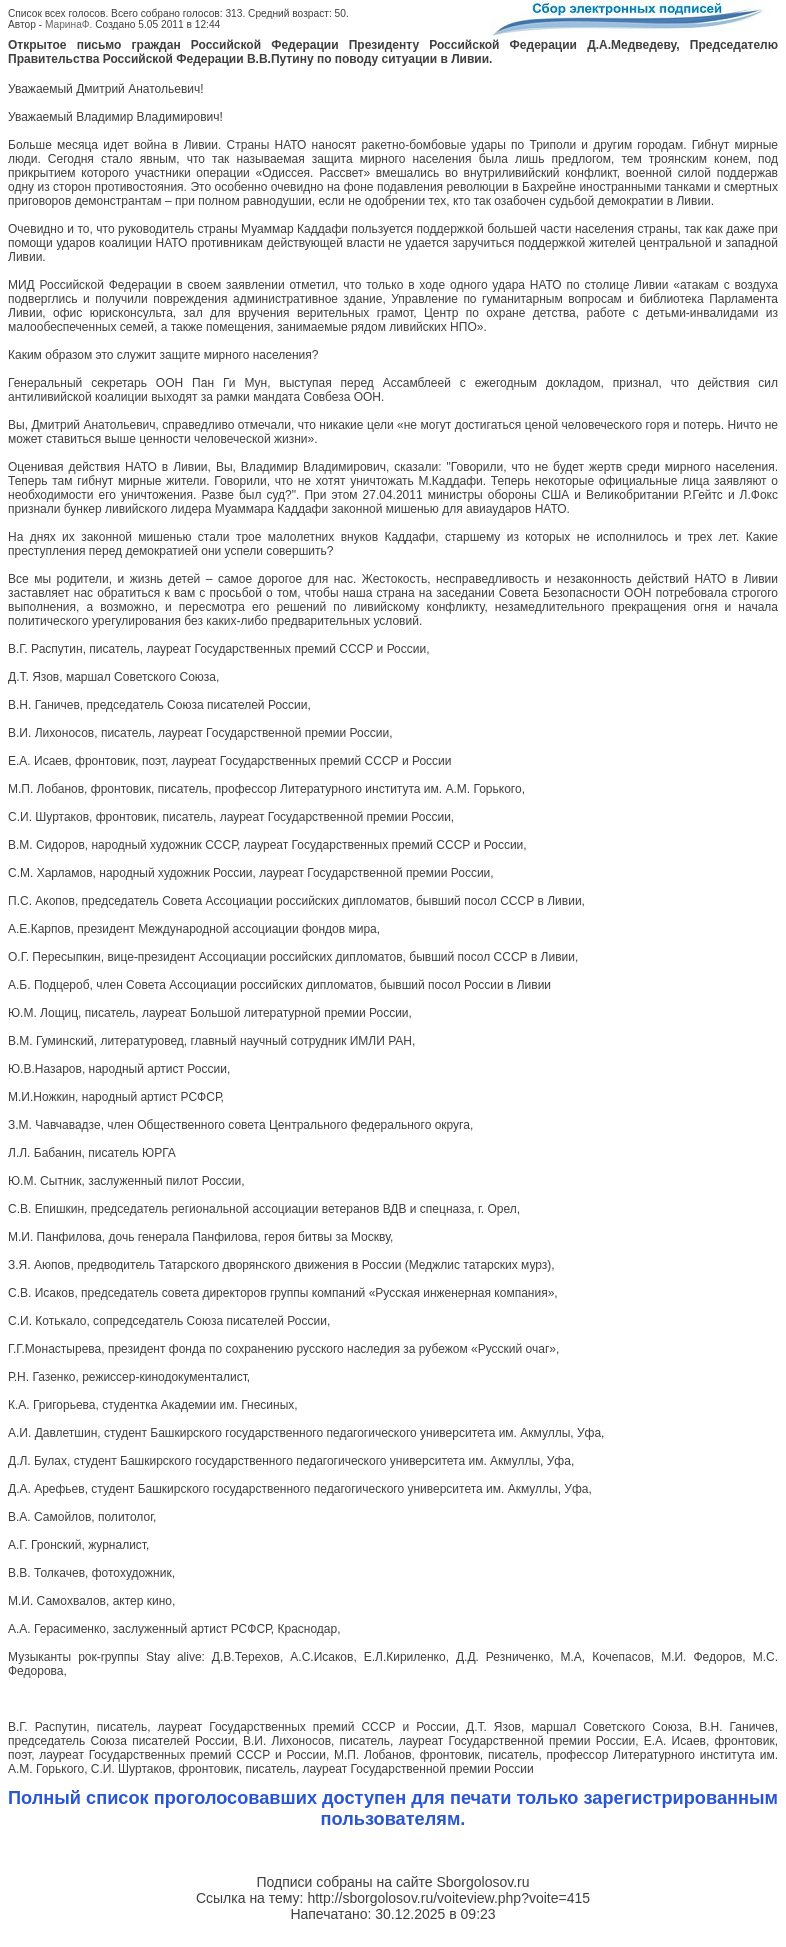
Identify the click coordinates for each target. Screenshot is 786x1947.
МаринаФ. (69, 24)
